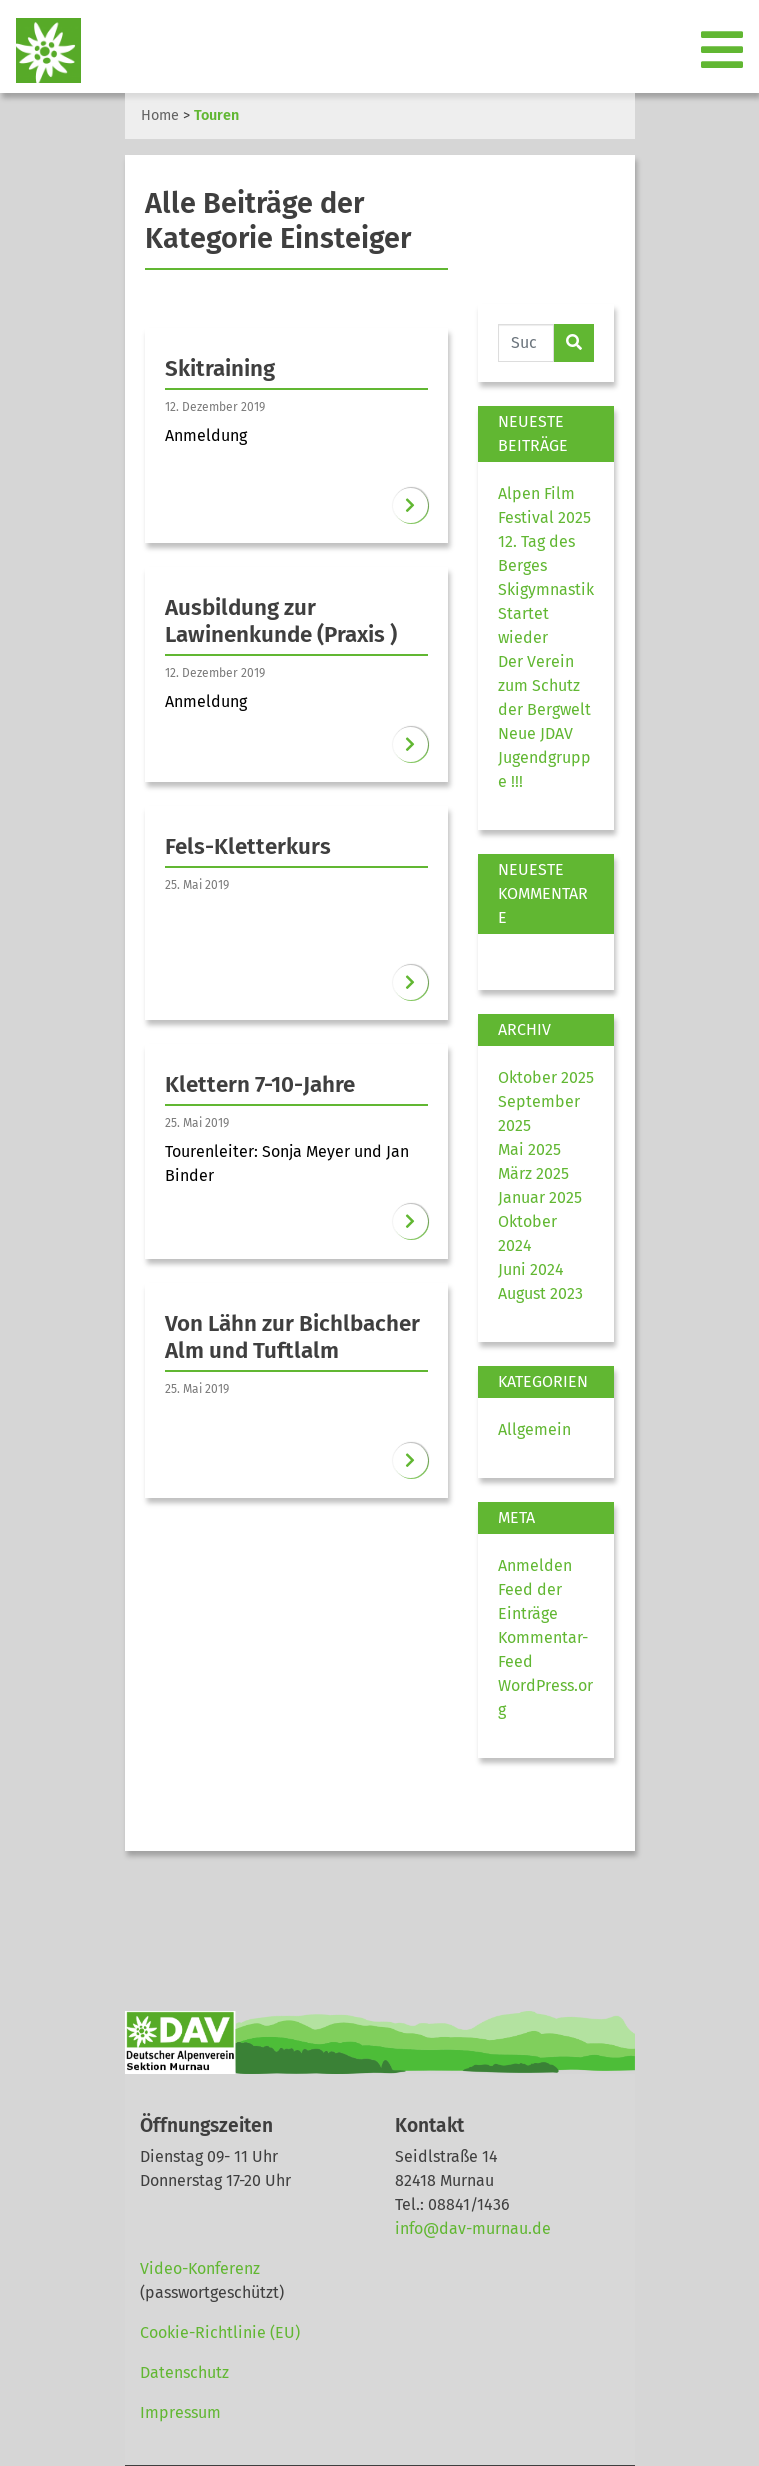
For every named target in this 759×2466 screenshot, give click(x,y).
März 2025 (533, 1173)
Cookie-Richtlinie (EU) (220, 2332)
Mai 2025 (529, 1149)
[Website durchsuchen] (526, 343)
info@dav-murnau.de (473, 2228)
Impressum (180, 2412)
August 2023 (540, 1293)
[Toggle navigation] (724, 51)
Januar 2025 (540, 1197)
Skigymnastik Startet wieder (546, 613)
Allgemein (534, 1429)
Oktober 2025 (546, 1077)
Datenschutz (184, 2372)
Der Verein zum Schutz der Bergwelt (544, 685)
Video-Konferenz (200, 2268)
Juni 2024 (531, 1269)
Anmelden (535, 1565)
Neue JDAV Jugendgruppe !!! (544, 757)
